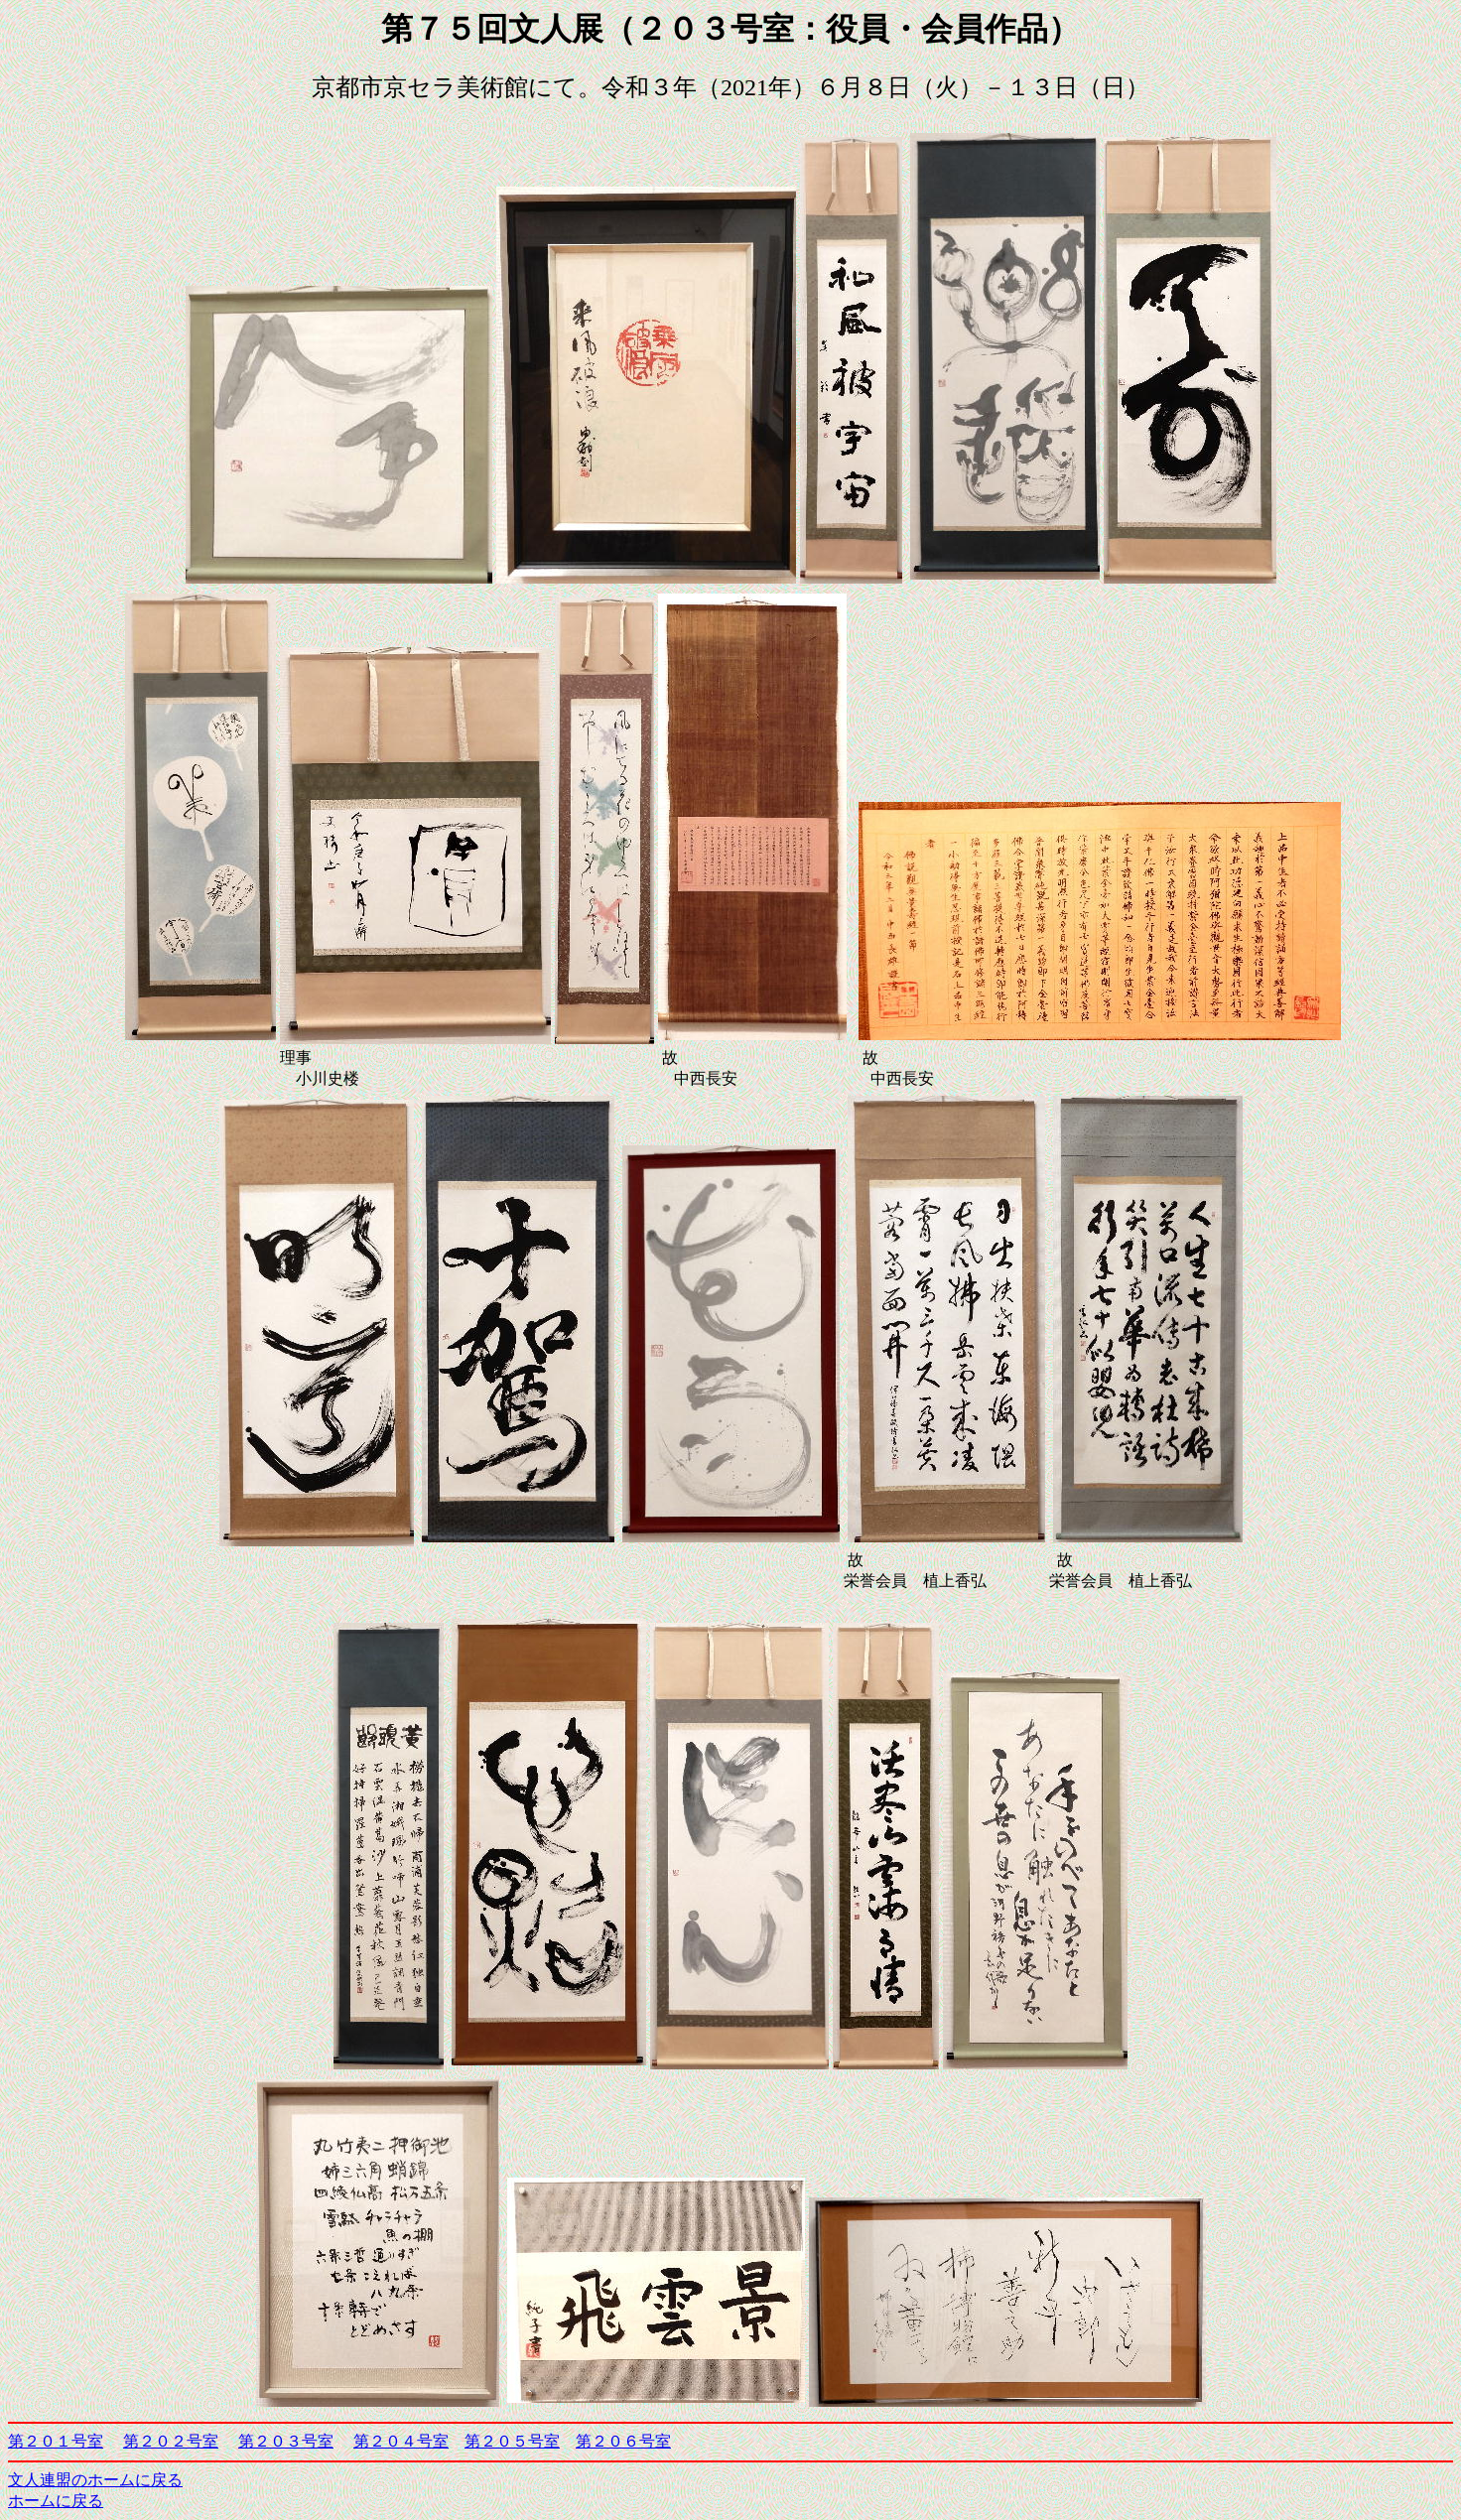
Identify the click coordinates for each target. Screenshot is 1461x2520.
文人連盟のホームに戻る (95, 2479)
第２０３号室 (285, 2441)
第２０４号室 (401, 2441)
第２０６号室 (623, 2441)
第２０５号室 (512, 2441)
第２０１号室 (55, 2441)
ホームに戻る (55, 2500)
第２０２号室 (170, 2441)
